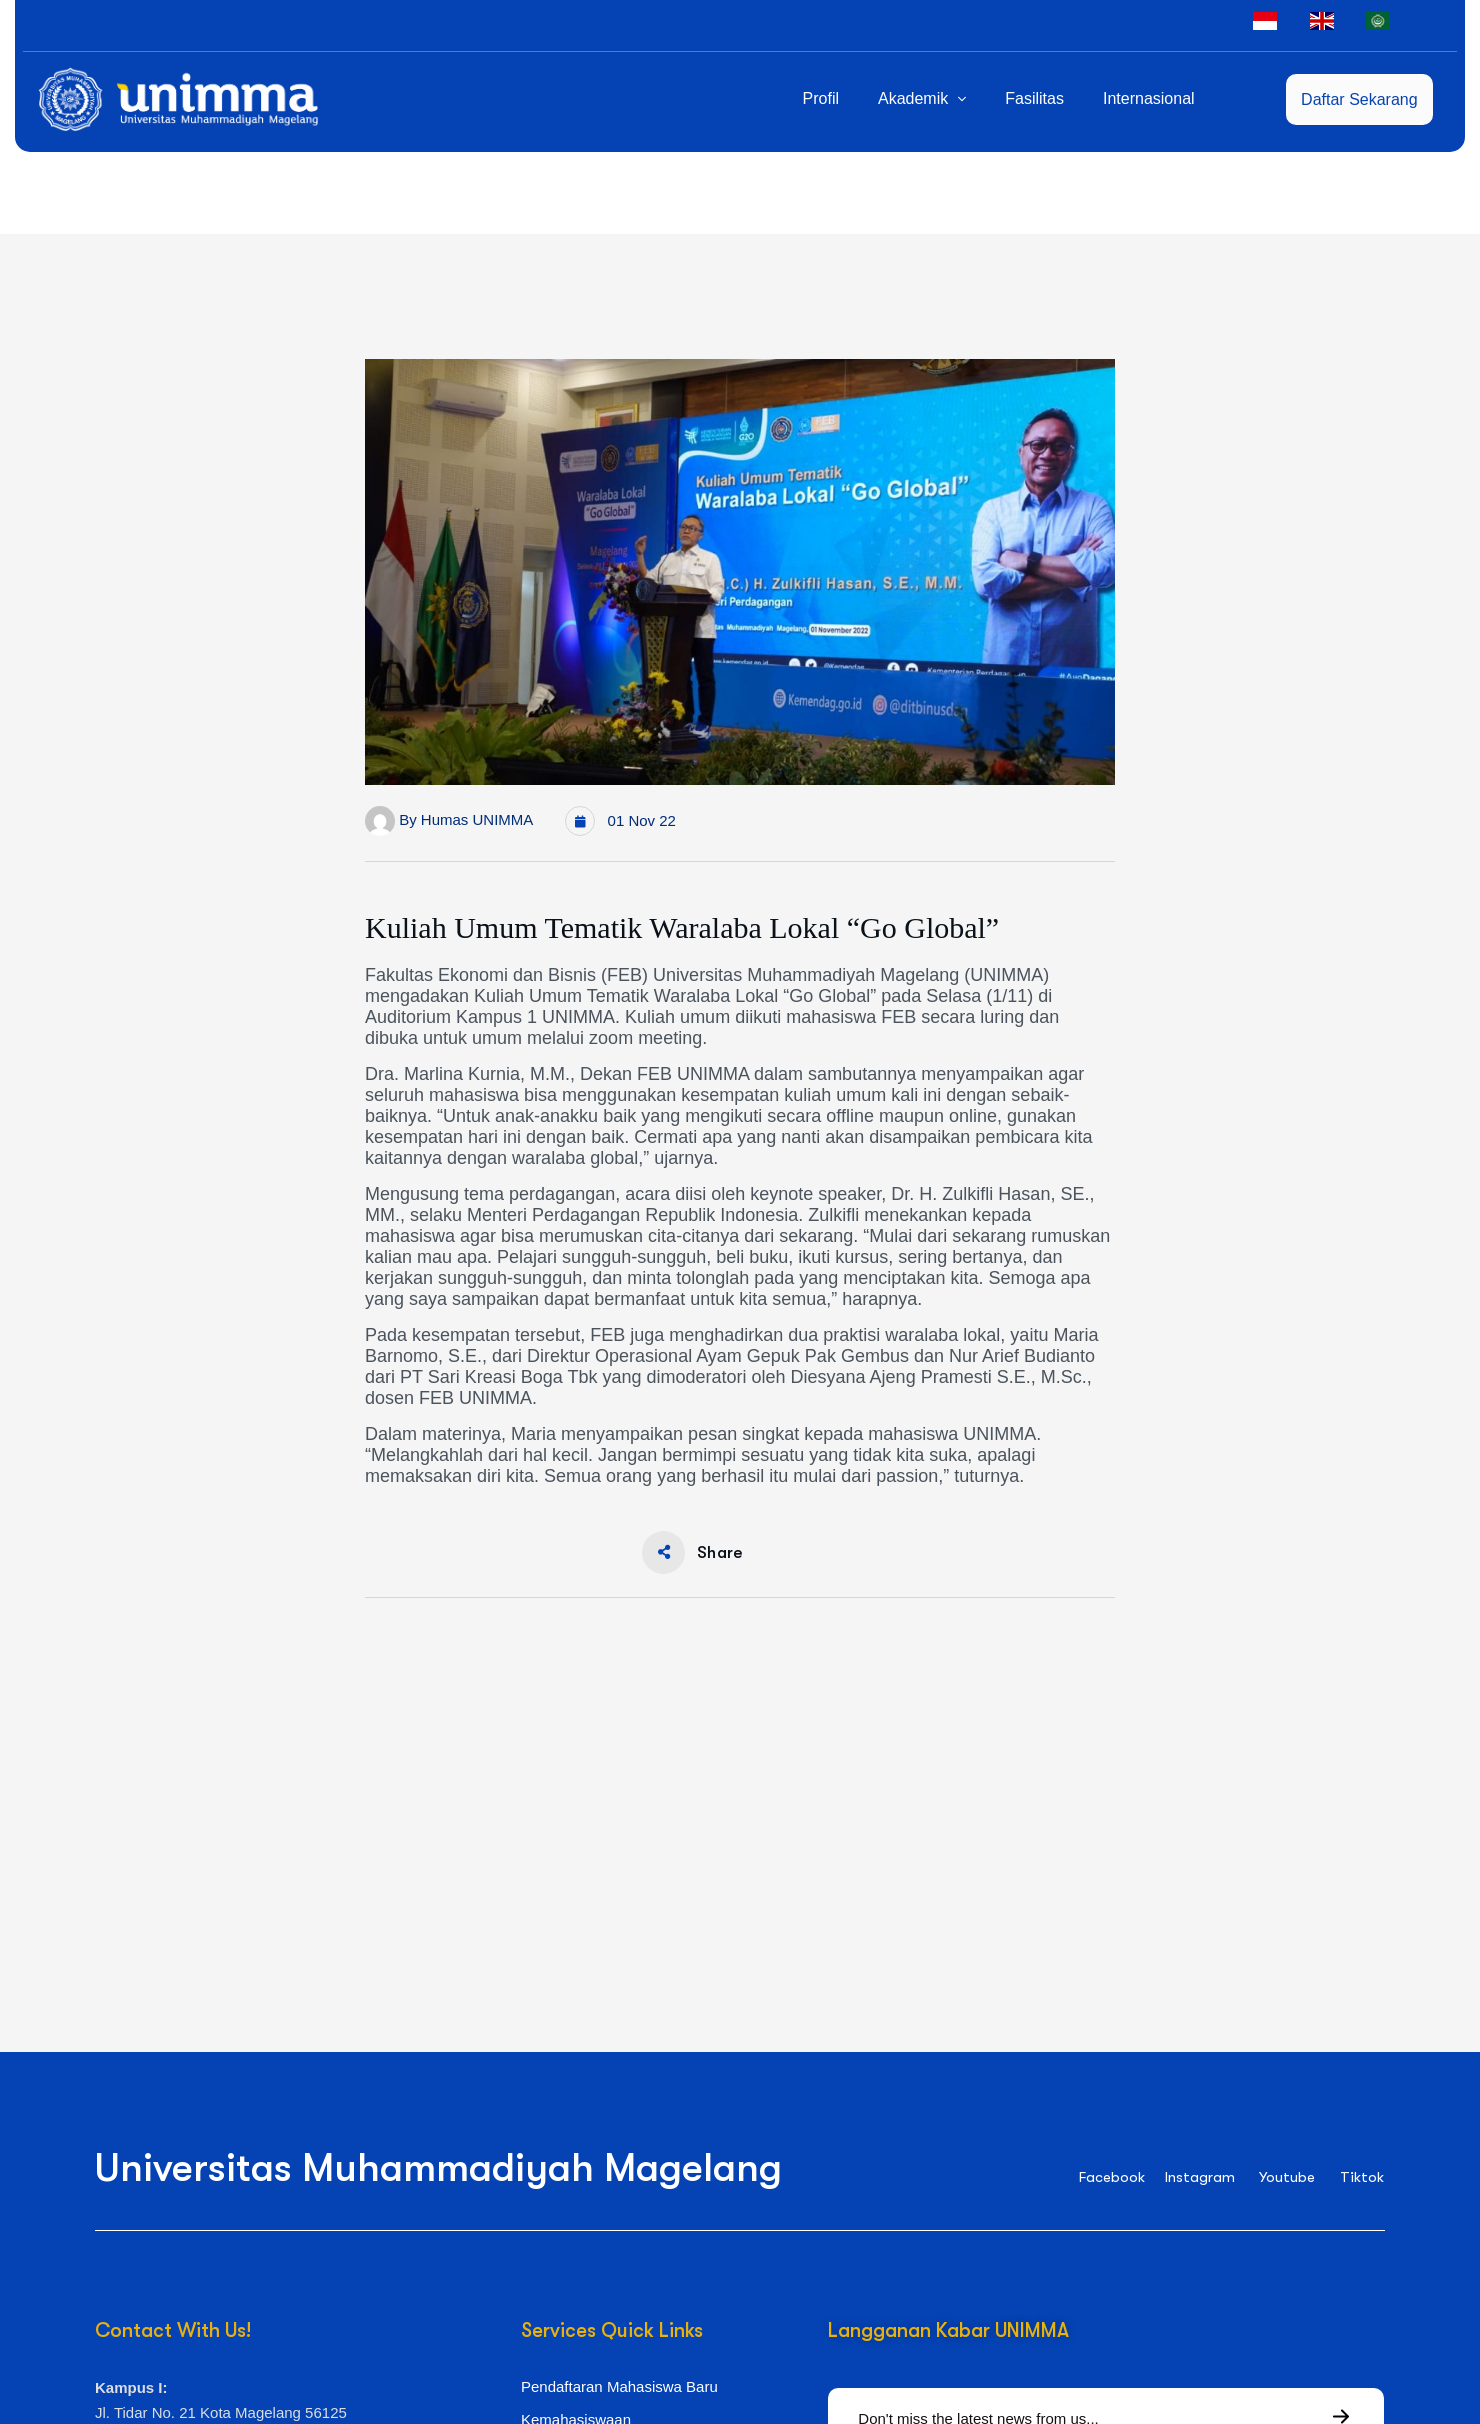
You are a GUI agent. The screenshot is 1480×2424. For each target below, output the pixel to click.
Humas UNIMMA (477, 819)
